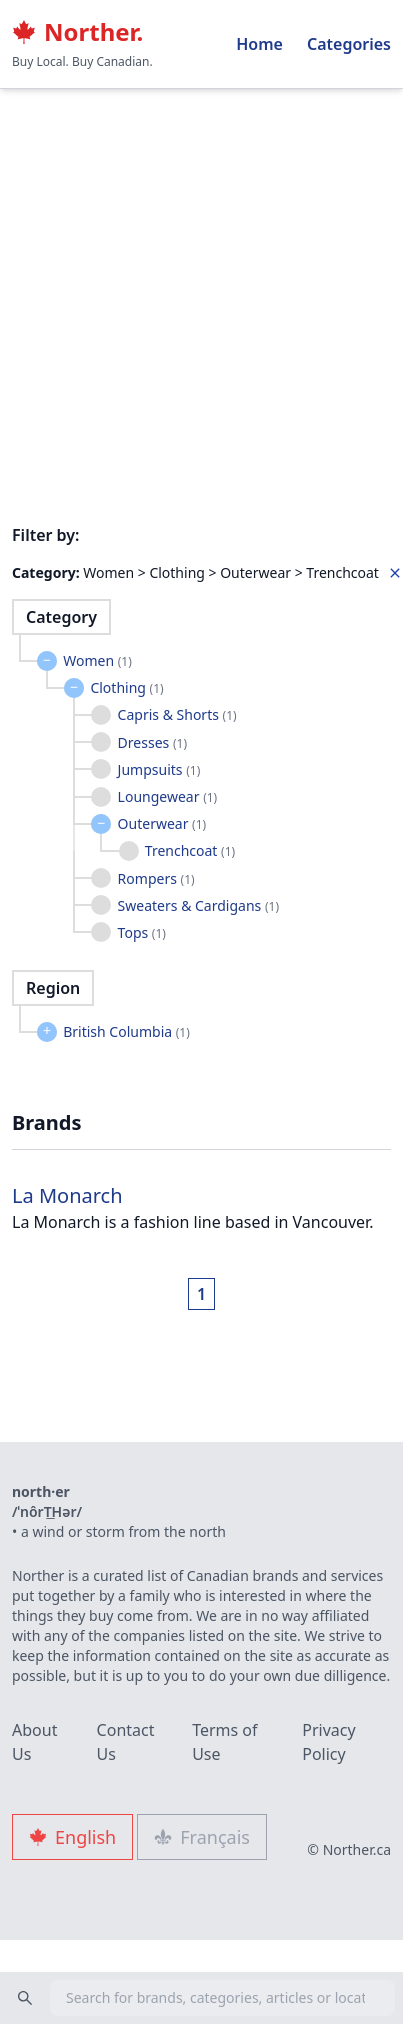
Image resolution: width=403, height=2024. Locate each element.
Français (202, 1837)
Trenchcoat (190, 850)
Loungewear (168, 796)
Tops (142, 932)
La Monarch (67, 1195)
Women (97, 660)
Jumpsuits (159, 769)
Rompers (156, 878)
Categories (349, 44)
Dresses (152, 742)
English (72, 1837)
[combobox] (201, 1998)
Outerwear (162, 823)
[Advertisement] (187, 197)
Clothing (126, 687)
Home (259, 44)
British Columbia (126, 1031)
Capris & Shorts (177, 714)
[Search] (25, 1998)
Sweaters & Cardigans (198, 905)
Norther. (77, 32)
